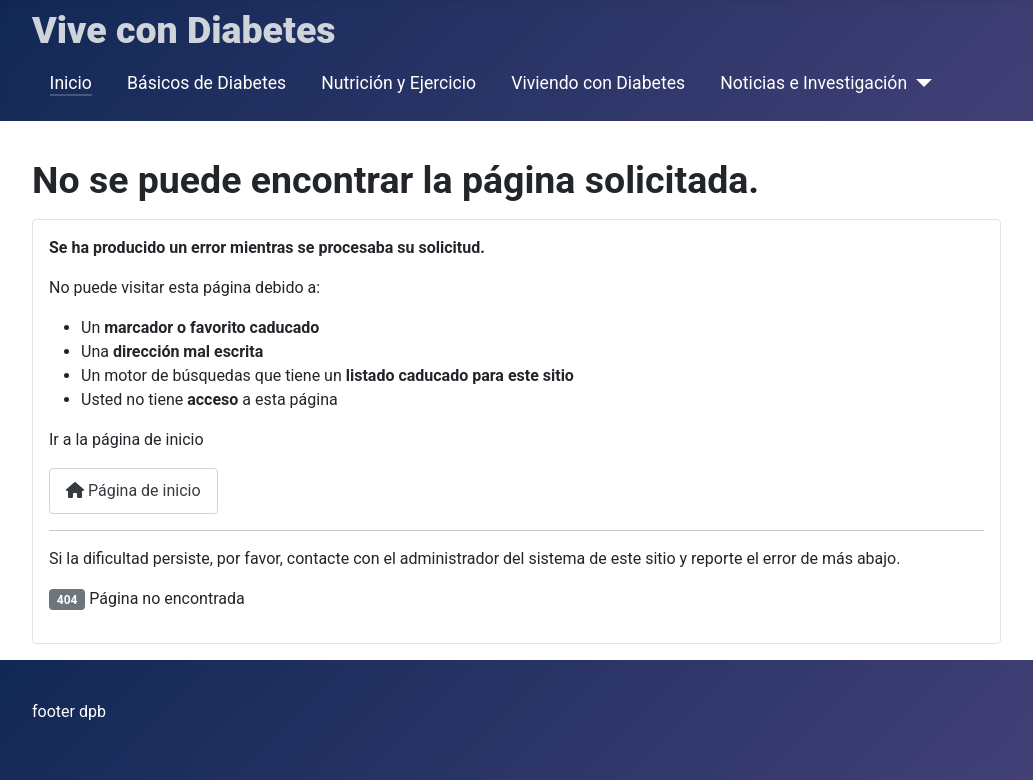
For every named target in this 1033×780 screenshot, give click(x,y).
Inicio (71, 83)
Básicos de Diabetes (206, 83)
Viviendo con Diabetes (598, 83)
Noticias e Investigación (813, 83)
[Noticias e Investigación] (919, 83)
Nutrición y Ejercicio (398, 83)
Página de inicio (133, 490)
